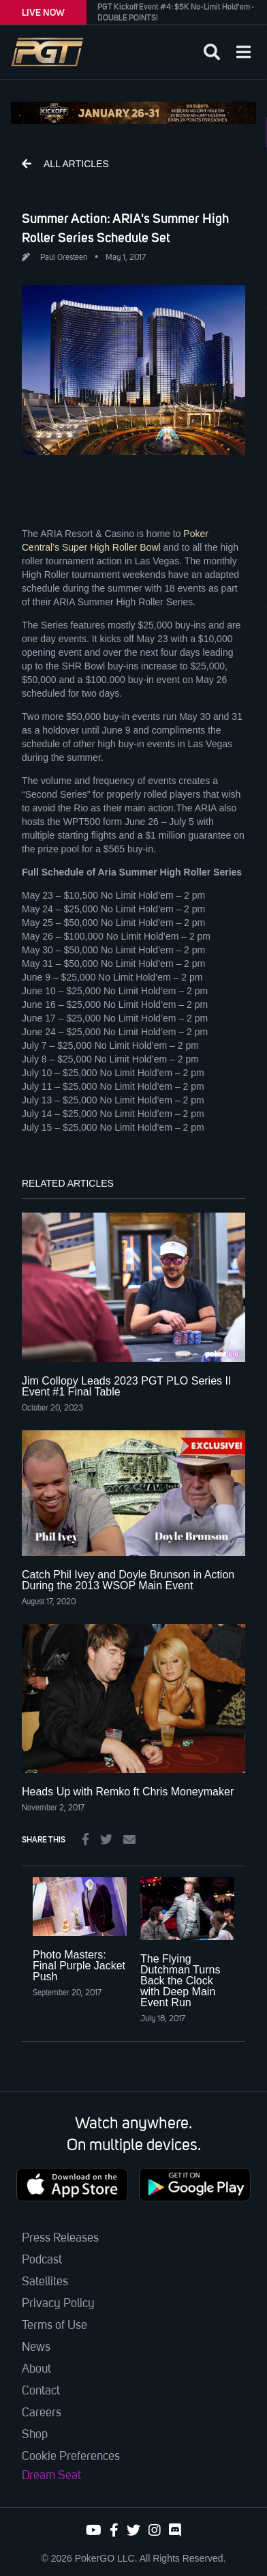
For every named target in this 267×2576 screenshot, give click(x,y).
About (36, 2369)
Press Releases (60, 2238)
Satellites (45, 2282)
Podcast (42, 2260)
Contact (41, 2391)
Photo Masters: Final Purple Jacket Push (79, 1965)
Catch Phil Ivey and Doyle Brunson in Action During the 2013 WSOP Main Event (128, 1580)
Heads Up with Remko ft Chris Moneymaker (128, 1791)
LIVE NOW (43, 12)
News (36, 2347)
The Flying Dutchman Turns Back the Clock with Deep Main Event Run (180, 1980)
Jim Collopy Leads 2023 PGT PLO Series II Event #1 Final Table (126, 1386)
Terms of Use (54, 2325)
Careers (41, 2413)
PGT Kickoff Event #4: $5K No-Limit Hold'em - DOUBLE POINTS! (176, 12)
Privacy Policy (58, 2304)
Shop (35, 2435)
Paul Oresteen (63, 258)
